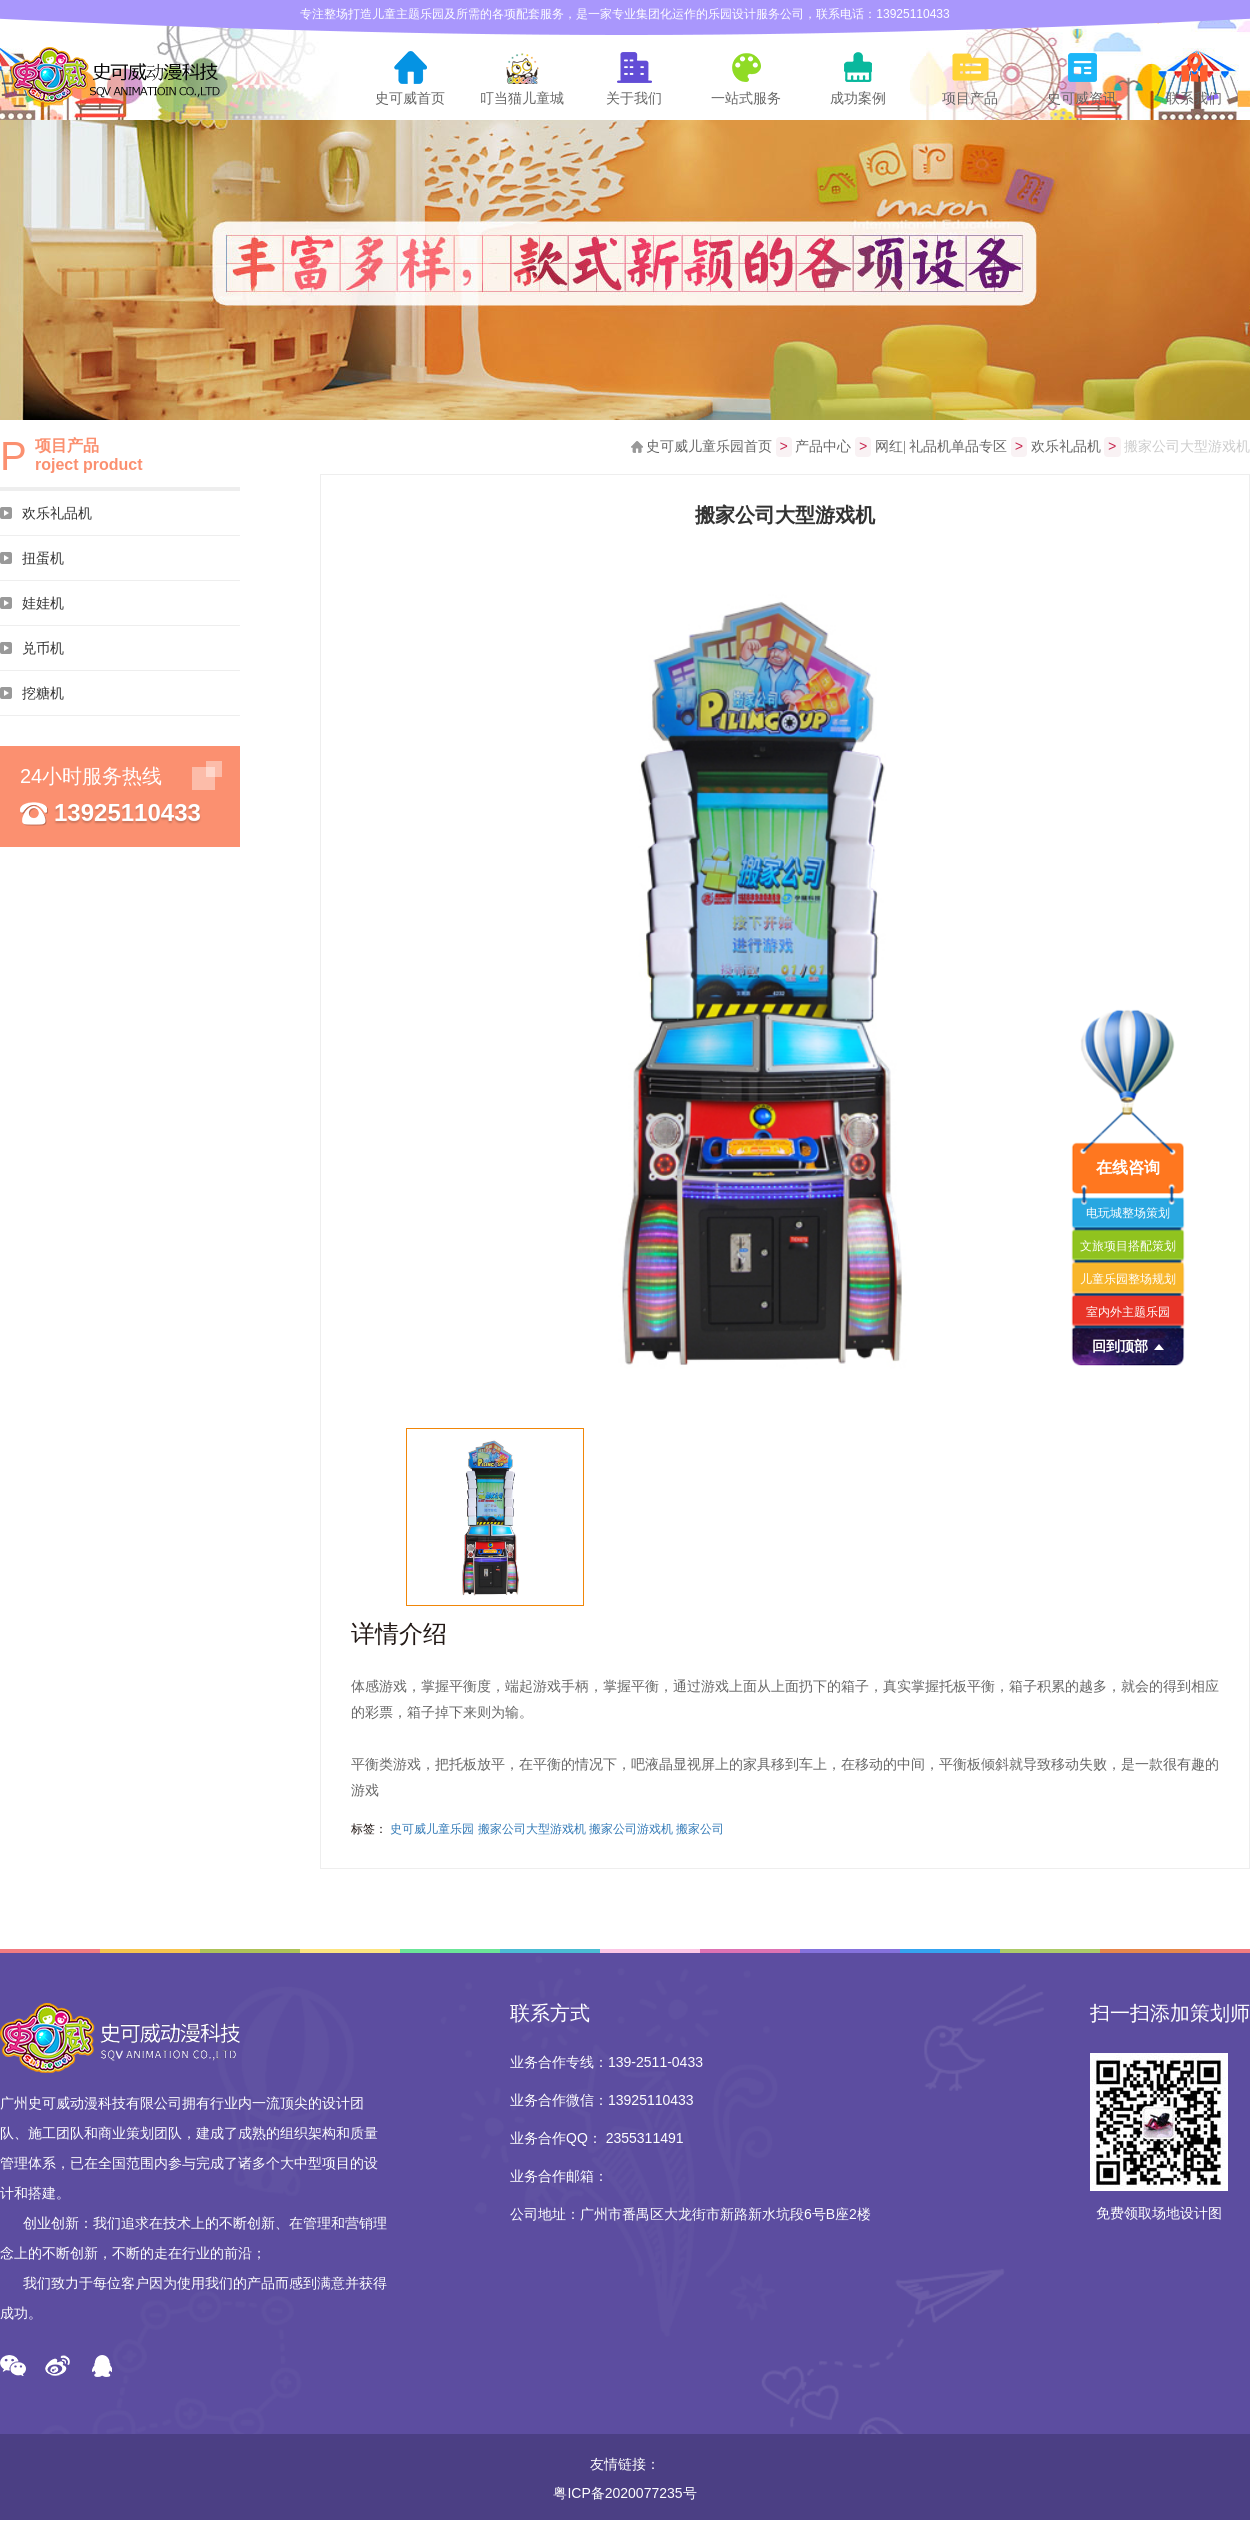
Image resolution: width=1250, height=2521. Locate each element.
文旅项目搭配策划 (1128, 1246)
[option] (785, 980)
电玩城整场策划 (1128, 1213)
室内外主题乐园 (1128, 1312)
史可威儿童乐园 (432, 1830)
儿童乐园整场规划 (1128, 1279)
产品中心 (823, 447)
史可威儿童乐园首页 (709, 447)
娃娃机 (43, 603)
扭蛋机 (43, 558)
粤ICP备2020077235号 (624, 2494)
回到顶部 (1120, 1346)
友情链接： (625, 2465)
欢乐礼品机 (57, 513)
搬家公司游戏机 (631, 1830)
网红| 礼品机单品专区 (941, 447)
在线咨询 (1128, 1167)
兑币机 (43, 648)
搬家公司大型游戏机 (532, 1830)
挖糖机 (43, 693)
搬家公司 (700, 1830)
